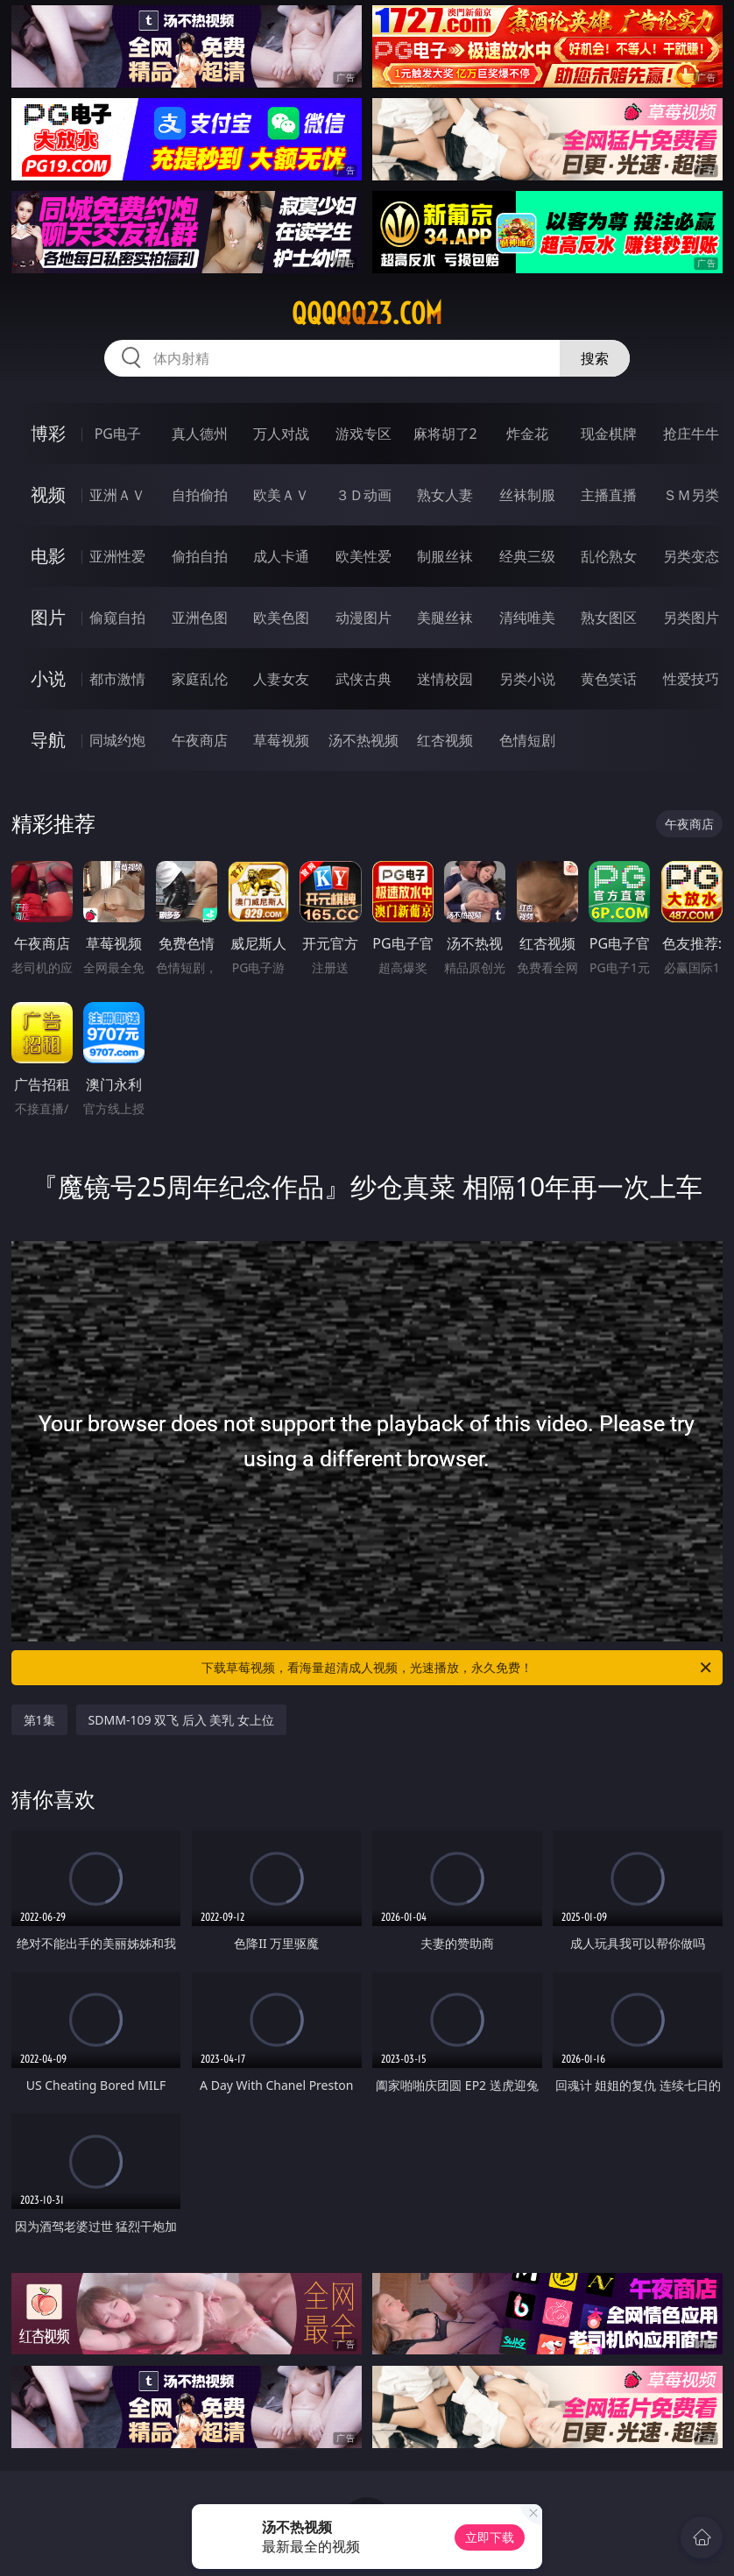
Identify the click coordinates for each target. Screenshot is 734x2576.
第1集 (39, 1719)
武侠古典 (363, 678)
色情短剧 (527, 740)
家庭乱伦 (200, 678)
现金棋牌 (609, 433)
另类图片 (691, 617)
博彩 (48, 433)
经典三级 (527, 556)
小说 (48, 678)
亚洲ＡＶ (117, 495)
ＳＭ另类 (691, 495)
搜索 (595, 358)
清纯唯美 (527, 617)
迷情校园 (445, 678)
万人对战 (281, 433)
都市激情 (117, 678)
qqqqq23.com (367, 313)
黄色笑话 (609, 678)
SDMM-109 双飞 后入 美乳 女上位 (181, 1719)
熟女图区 (609, 617)
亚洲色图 (200, 617)
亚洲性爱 (117, 556)
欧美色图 (281, 617)
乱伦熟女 (609, 556)
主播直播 (609, 495)
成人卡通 (281, 556)
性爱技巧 (691, 678)
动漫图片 (363, 617)
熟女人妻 (445, 495)
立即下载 (489, 2537)
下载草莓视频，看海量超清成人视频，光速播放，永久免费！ (457, 1667)
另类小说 (527, 678)
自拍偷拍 (200, 495)
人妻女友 (281, 678)
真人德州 (200, 433)
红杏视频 (445, 740)
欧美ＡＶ (281, 495)
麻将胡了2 (445, 433)
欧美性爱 (363, 556)
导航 (48, 740)
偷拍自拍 (200, 556)
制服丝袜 (445, 556)
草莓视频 (281, 740)
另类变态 (691, 556)
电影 (48, 556)
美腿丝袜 (445, 617)
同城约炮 (117, 740)
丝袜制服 (527, 495)
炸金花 (527, 433)
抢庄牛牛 (691, 433)
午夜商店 (200, 740)
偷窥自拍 (117, 617)
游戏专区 (363, 433)
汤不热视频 (363, 740)
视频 (48, 494)
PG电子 (118, 433)
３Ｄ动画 (363, 495)
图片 (48, 617)
